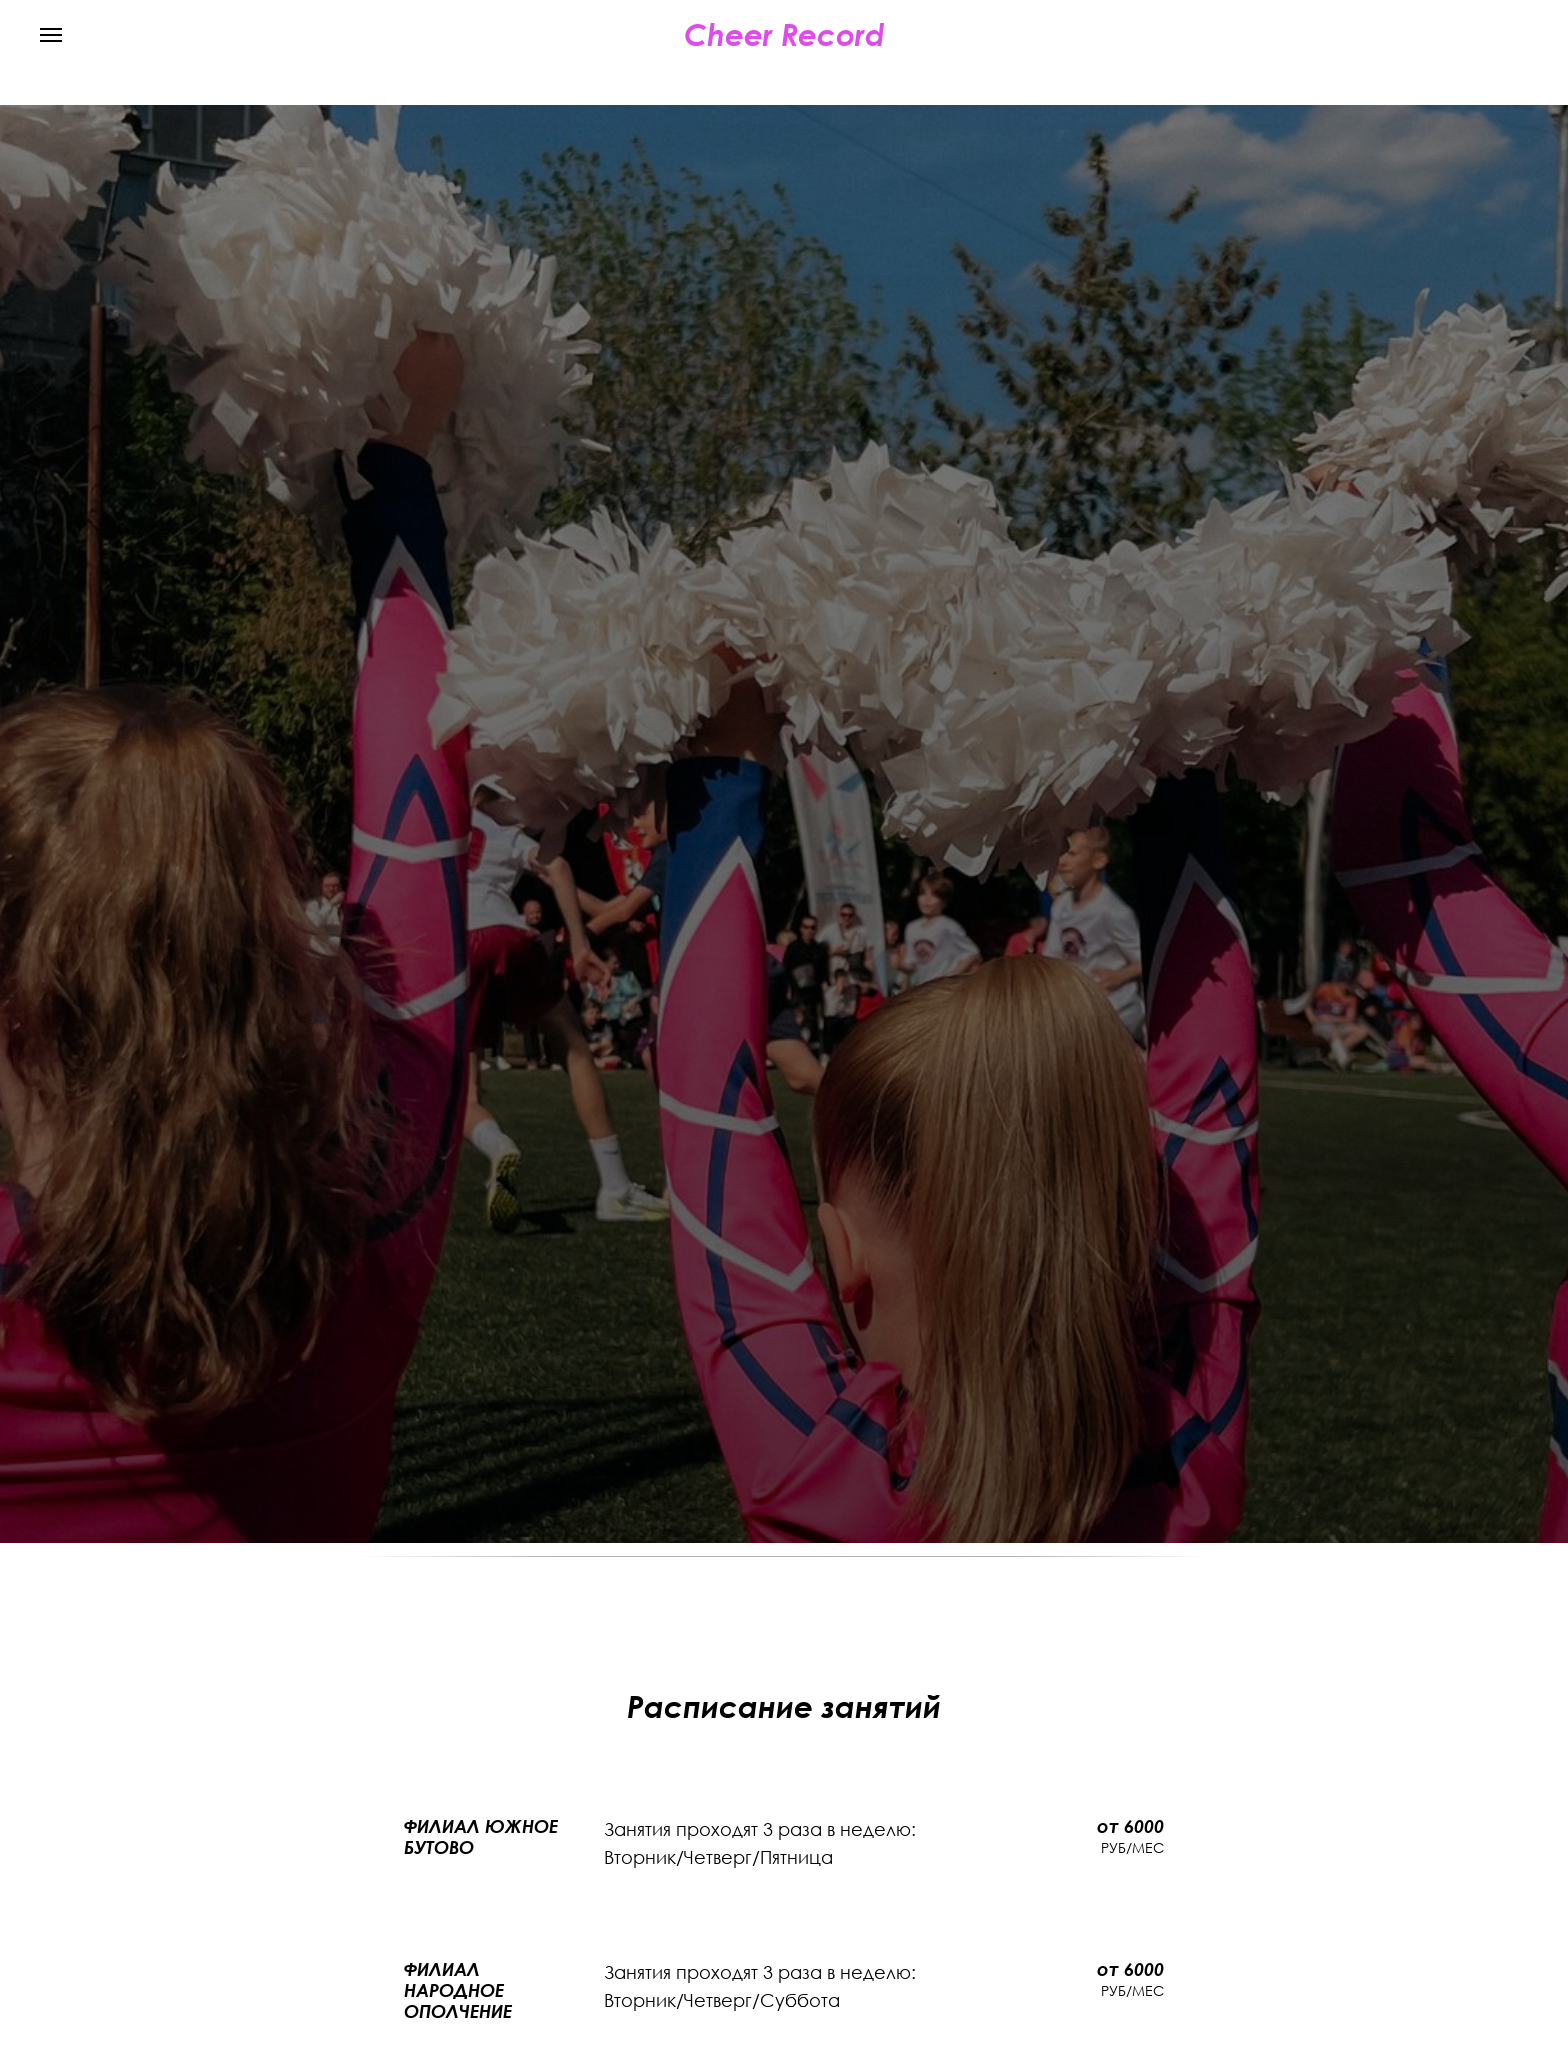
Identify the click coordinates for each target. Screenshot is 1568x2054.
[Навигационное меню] (51, 35)
